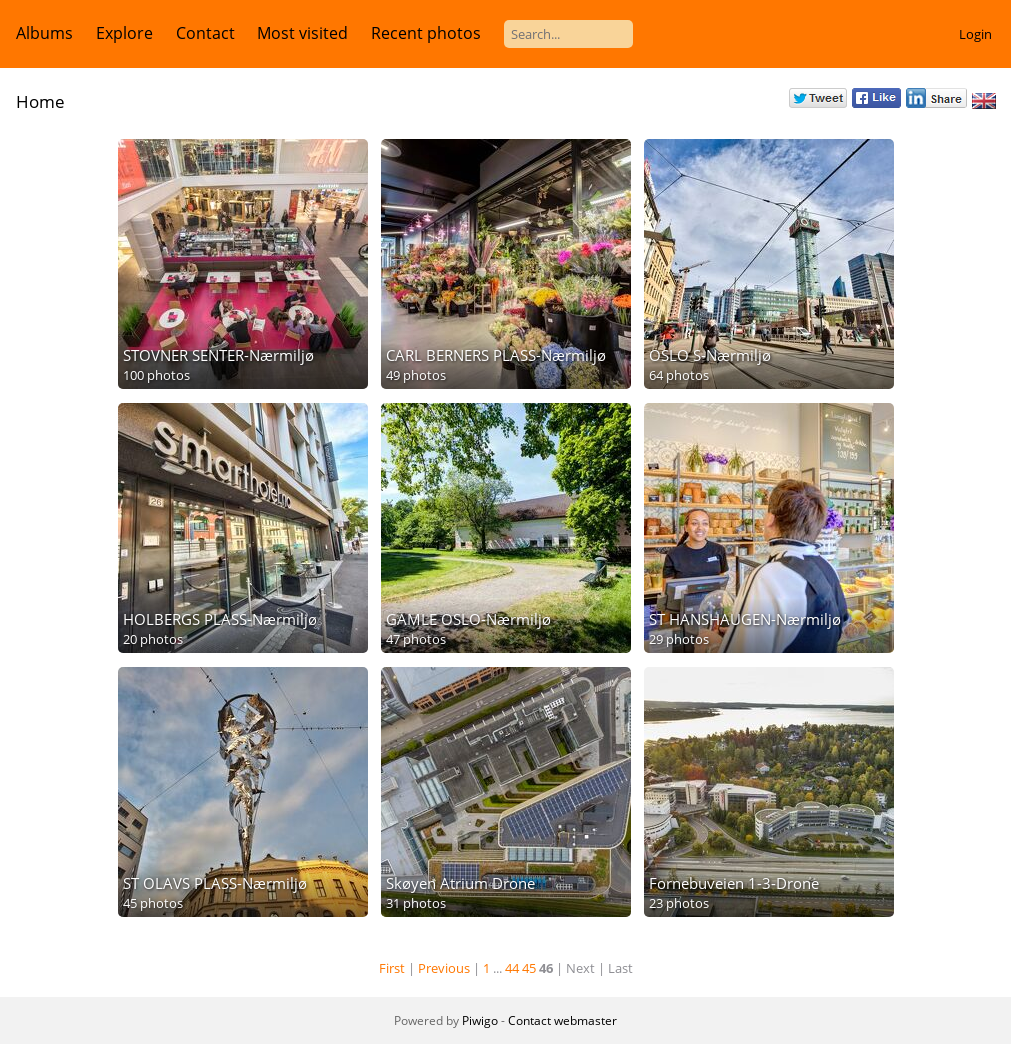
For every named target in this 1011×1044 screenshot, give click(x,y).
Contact (205, 33)
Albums (44, 33)
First (392, 968)
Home (40, 101)
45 (529, 968)
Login (975, 34)
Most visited (302, 33)
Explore (124, 33)
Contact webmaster (562, 1020)
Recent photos (426, 33)
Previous (444, 968)
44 (512, 968)
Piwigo (480, 1020)
